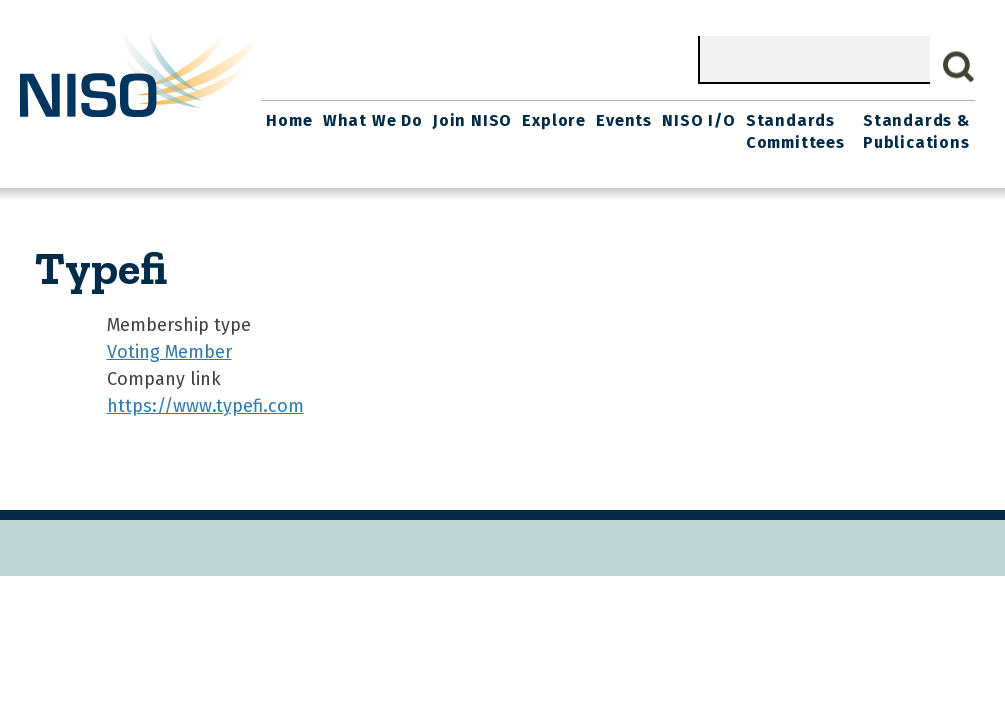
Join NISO (472, 120)
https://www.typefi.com (205, 406)
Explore (554, 120)
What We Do (373, 120)
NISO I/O (698, 120)
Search (959, 67)
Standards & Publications (916, 131)
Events (624, 120)
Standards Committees (795, 131)
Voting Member (169, 352)
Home (289, 120)
